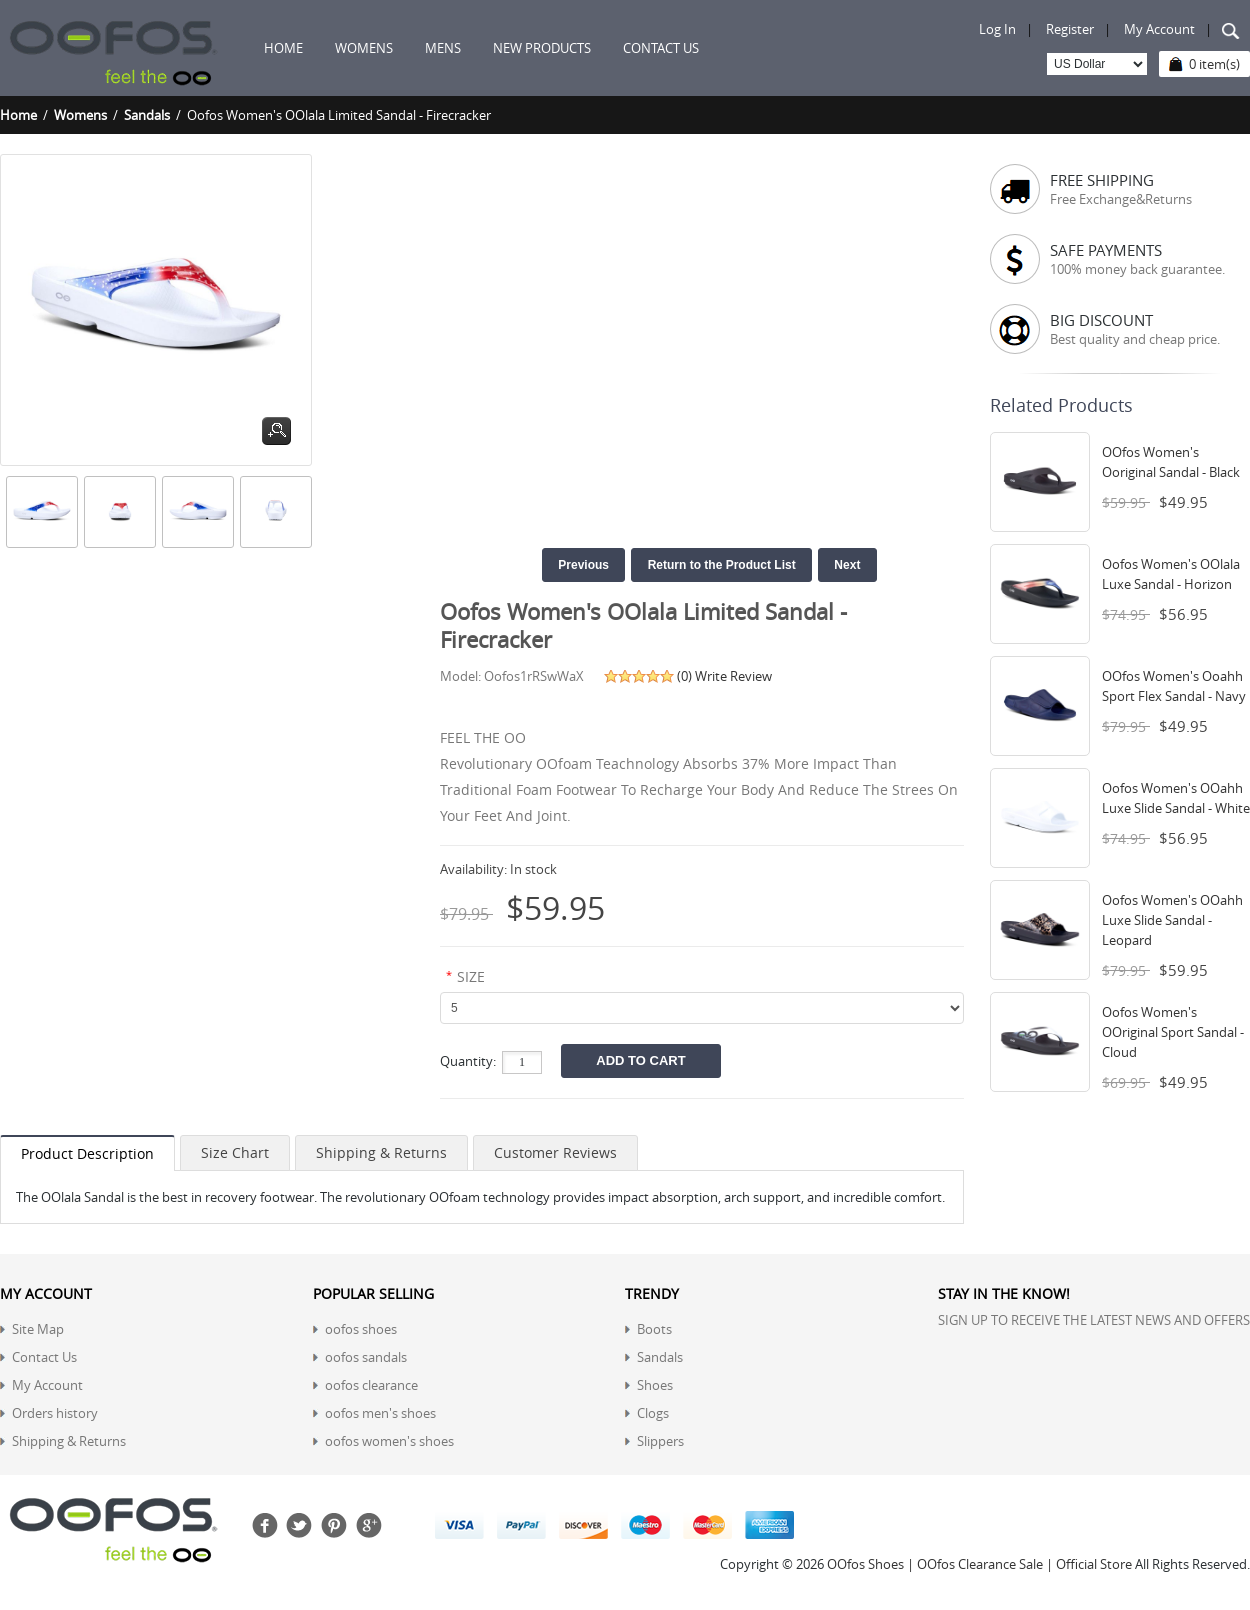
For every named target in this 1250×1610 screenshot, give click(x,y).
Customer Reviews (555, 1152)
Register (1070, 29)
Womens (80, 115)
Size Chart (235, 1152)
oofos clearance (371, 1385)
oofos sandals (366, 1357)
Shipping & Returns (381, 1152)
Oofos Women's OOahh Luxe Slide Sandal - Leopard (1172, 920)
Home (283, 48)
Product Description (87, 1153)
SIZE (471, 976)
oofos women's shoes (389, 1441)
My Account (1159, 29)
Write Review (733, 676)
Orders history (55, 1413)
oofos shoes (361, 1329)
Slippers (660, 1441)
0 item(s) (1214, 64)
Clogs (653, 1413)
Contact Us (44, 1357)
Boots (654, 1329)
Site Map (38, 1329)
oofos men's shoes (380, 1413)
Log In (997, 29)
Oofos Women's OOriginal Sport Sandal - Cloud (1173, 1032)
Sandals (147, 115)
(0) (684, 676)
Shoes (655, 1385)
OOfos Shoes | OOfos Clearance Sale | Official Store (979, 1564)
